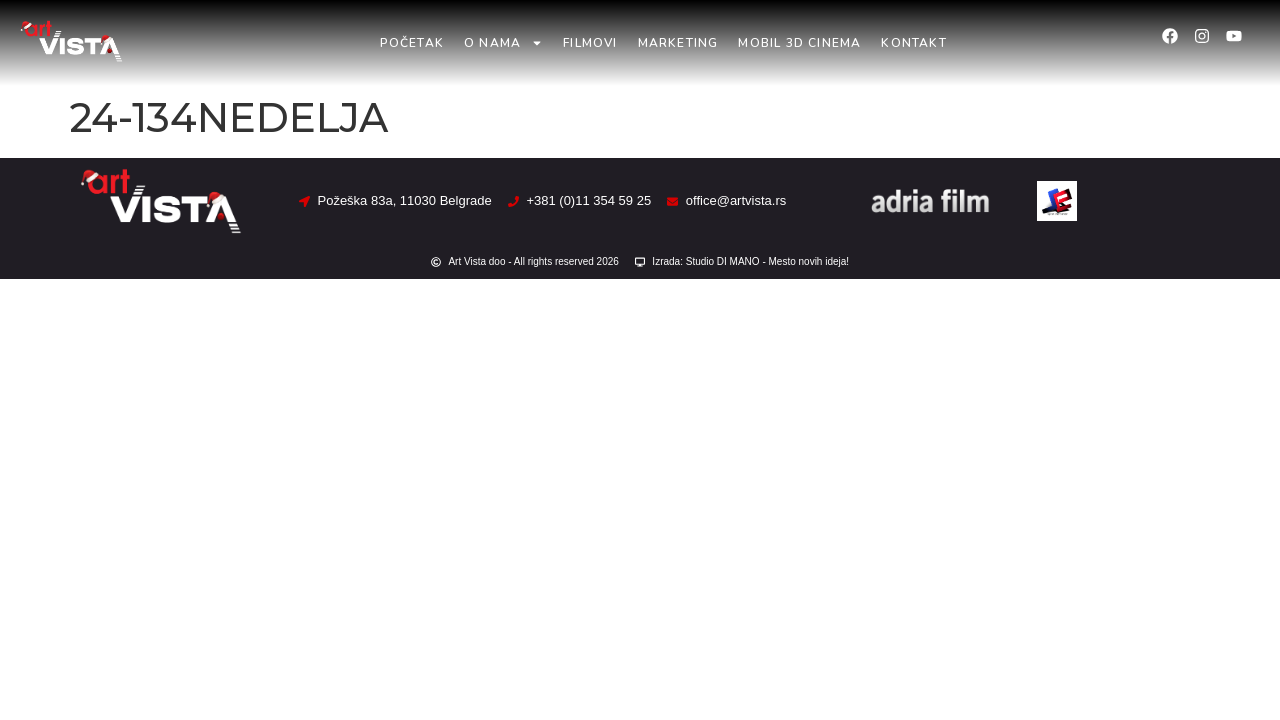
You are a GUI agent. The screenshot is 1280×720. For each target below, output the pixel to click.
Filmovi (590, 43)
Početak (412, 43)
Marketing (678, 43)
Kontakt (913, 43)
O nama (503, 43)
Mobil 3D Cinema (799, 43)
